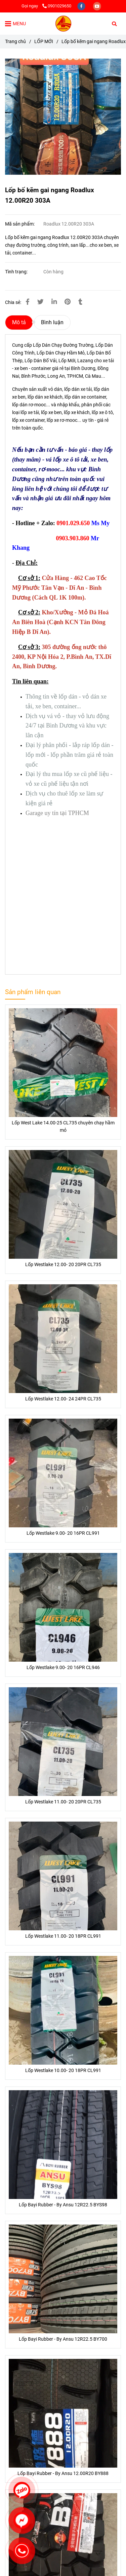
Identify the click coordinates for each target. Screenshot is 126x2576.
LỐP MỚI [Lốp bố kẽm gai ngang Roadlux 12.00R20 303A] (43, 41)
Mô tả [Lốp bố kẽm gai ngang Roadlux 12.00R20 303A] (19, 322)
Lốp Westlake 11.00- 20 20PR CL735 (63, 1802)
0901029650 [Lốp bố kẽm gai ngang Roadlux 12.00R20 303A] (56, 5)
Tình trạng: (17, 272)
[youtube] (97, 5)
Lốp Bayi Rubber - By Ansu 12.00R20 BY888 (63, 2473)
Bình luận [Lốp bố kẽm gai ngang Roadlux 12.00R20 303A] (52, 322)
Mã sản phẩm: (20, 224)
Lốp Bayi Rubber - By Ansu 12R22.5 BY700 (63, 2339)
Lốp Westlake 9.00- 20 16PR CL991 (63, 1533)
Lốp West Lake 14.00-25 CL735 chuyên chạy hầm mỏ (63, 1126)
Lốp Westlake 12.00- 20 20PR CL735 (63, 1264)
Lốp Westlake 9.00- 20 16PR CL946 (63, 1667)
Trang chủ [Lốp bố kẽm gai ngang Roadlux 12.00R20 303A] (15, 41)
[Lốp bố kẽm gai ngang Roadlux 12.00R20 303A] (63, 23)
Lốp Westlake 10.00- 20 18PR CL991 (63, 2070)
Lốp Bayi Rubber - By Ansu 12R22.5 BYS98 (63, 2205)
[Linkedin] (54, 302)
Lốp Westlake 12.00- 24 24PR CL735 (63, 1399)
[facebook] (82, 5)
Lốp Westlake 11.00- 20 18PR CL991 (63, 1936)
